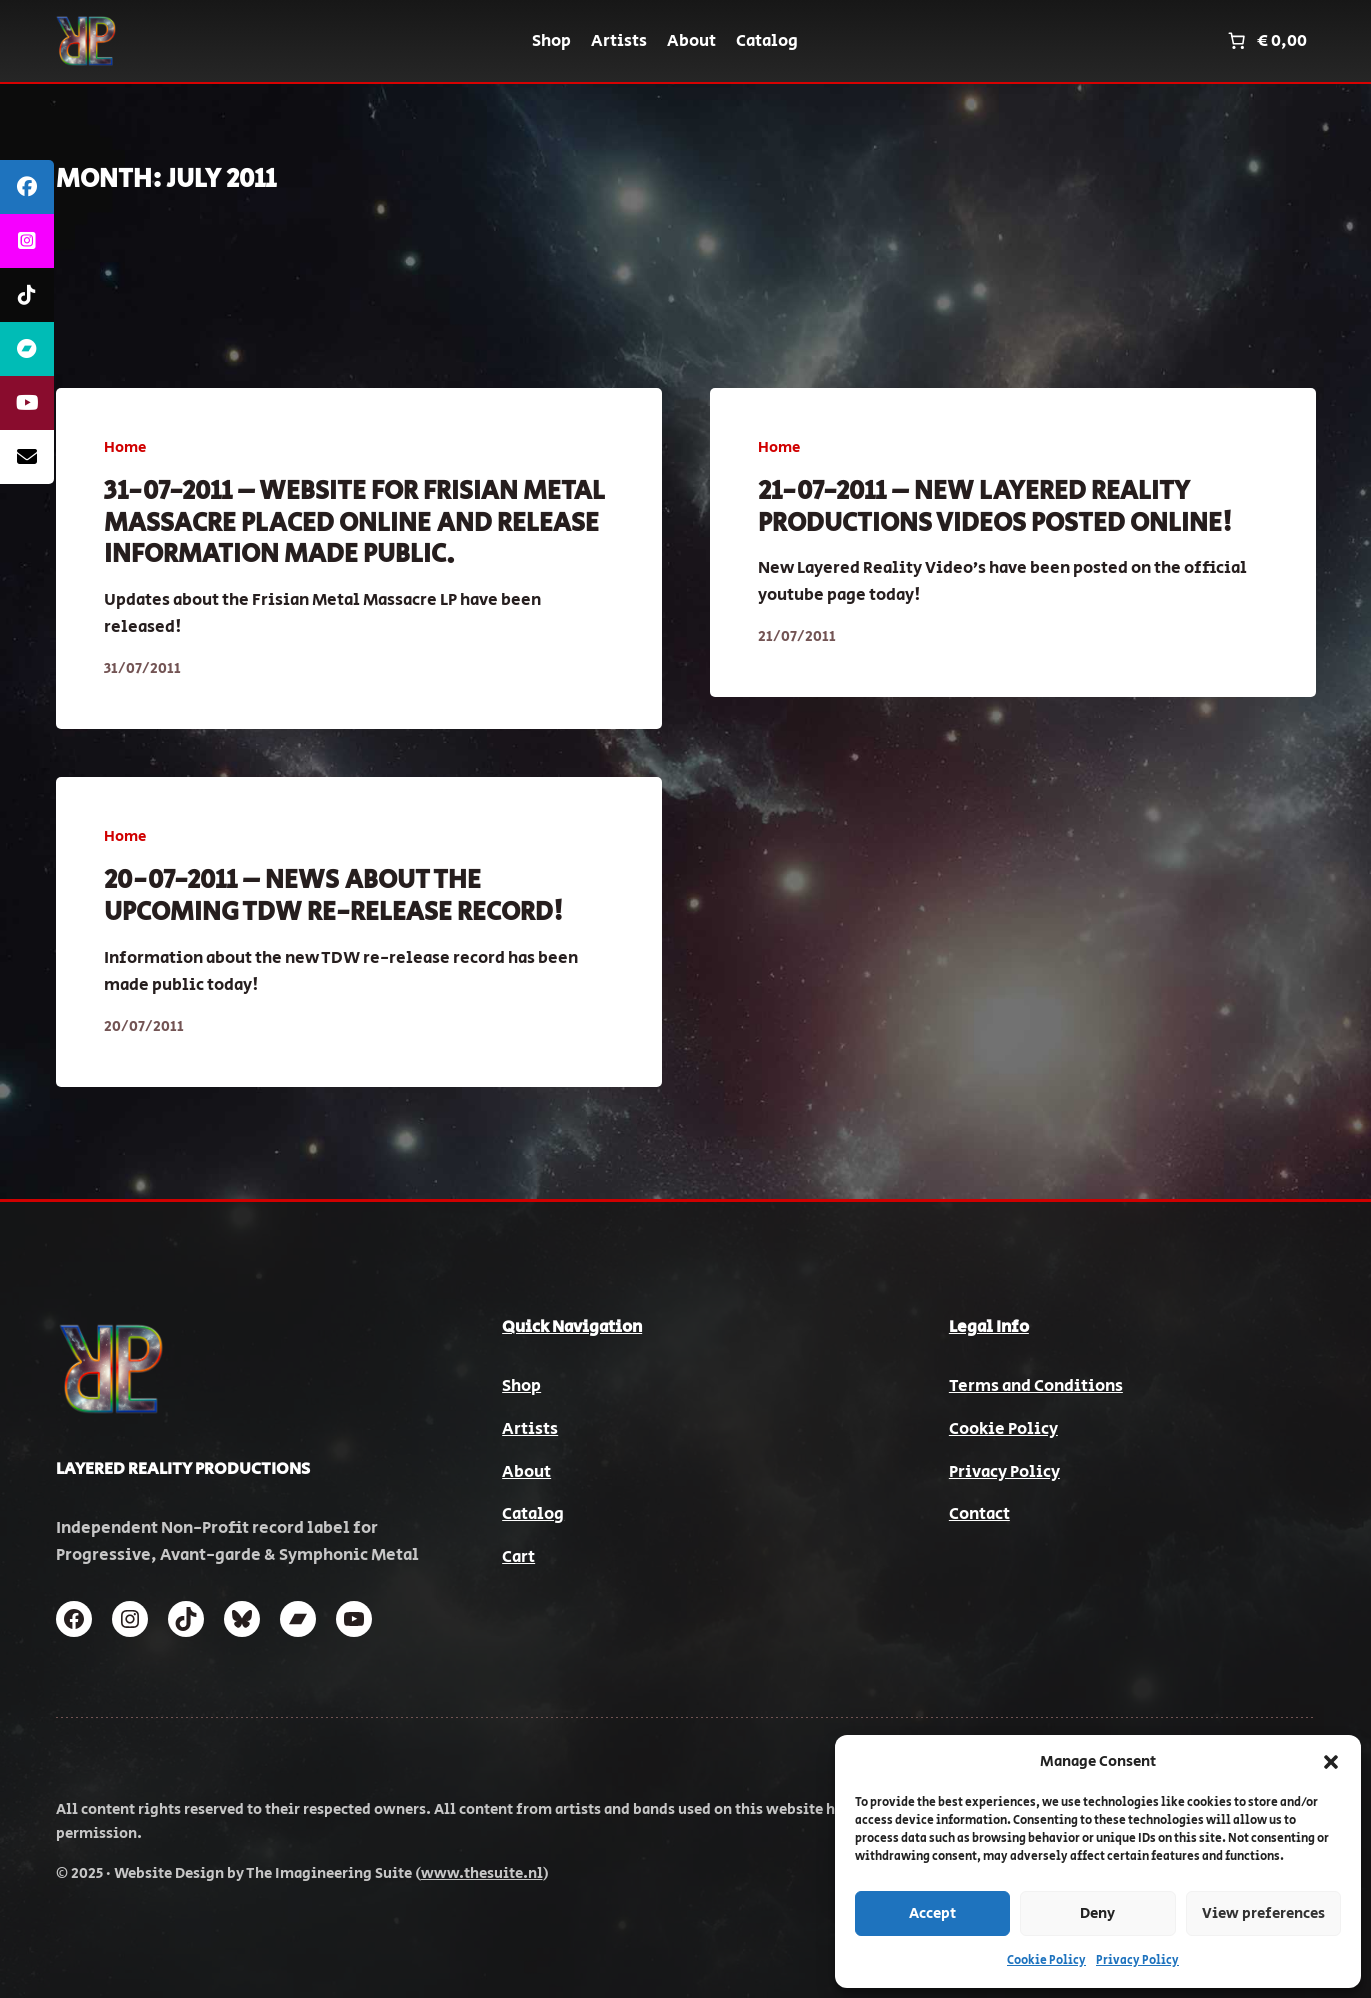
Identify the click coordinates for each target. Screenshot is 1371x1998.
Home (125, 447)
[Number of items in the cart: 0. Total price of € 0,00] (1265, 41)
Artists (530, 1429)
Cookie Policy (1046, 1960)
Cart (518, 1557)
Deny (1097, 1913)
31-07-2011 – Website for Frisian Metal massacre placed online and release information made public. (354, 523)
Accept (932, 1913)
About (526, 1472)
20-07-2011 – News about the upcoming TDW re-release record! (333, 896)
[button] (1331, 1762)
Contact (979, 1514)
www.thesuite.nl (482, 1873)
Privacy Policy (1137, 1960)
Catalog (533, 1514)
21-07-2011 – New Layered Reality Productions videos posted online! (995, 507)
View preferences (1263, 1913)
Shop (521, 1386)
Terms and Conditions (1036, 1386)
